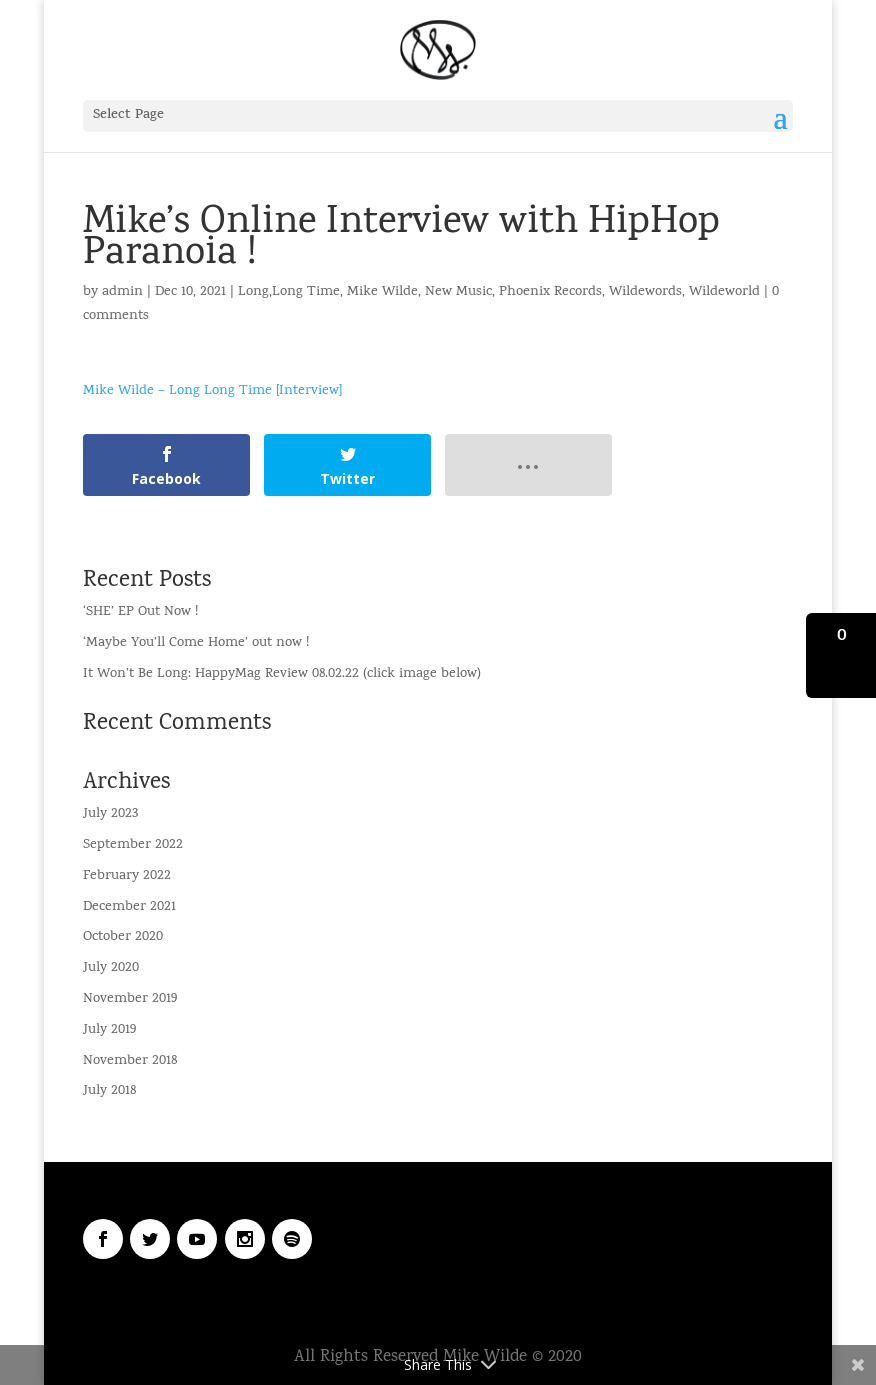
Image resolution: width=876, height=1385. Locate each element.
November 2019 (130, 999)
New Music (458, 292)
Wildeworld (724, 292)
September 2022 (133, 845)
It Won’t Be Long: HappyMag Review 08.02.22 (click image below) (282, 674)
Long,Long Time (289, 292)
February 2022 (127, 876)
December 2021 (129, 907)
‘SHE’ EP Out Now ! (140, 612)
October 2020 (123, 937)
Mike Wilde (382, 292)
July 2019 (109, 1030)
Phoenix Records (550, 292)
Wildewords (645, 292)
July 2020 (111, 968)
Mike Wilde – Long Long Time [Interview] (212, 391)
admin (122, 292)
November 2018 (130, 1061)
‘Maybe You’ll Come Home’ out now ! (196, 643)
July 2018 (109, 1091)
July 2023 (110, 814)
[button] (841, 655)
